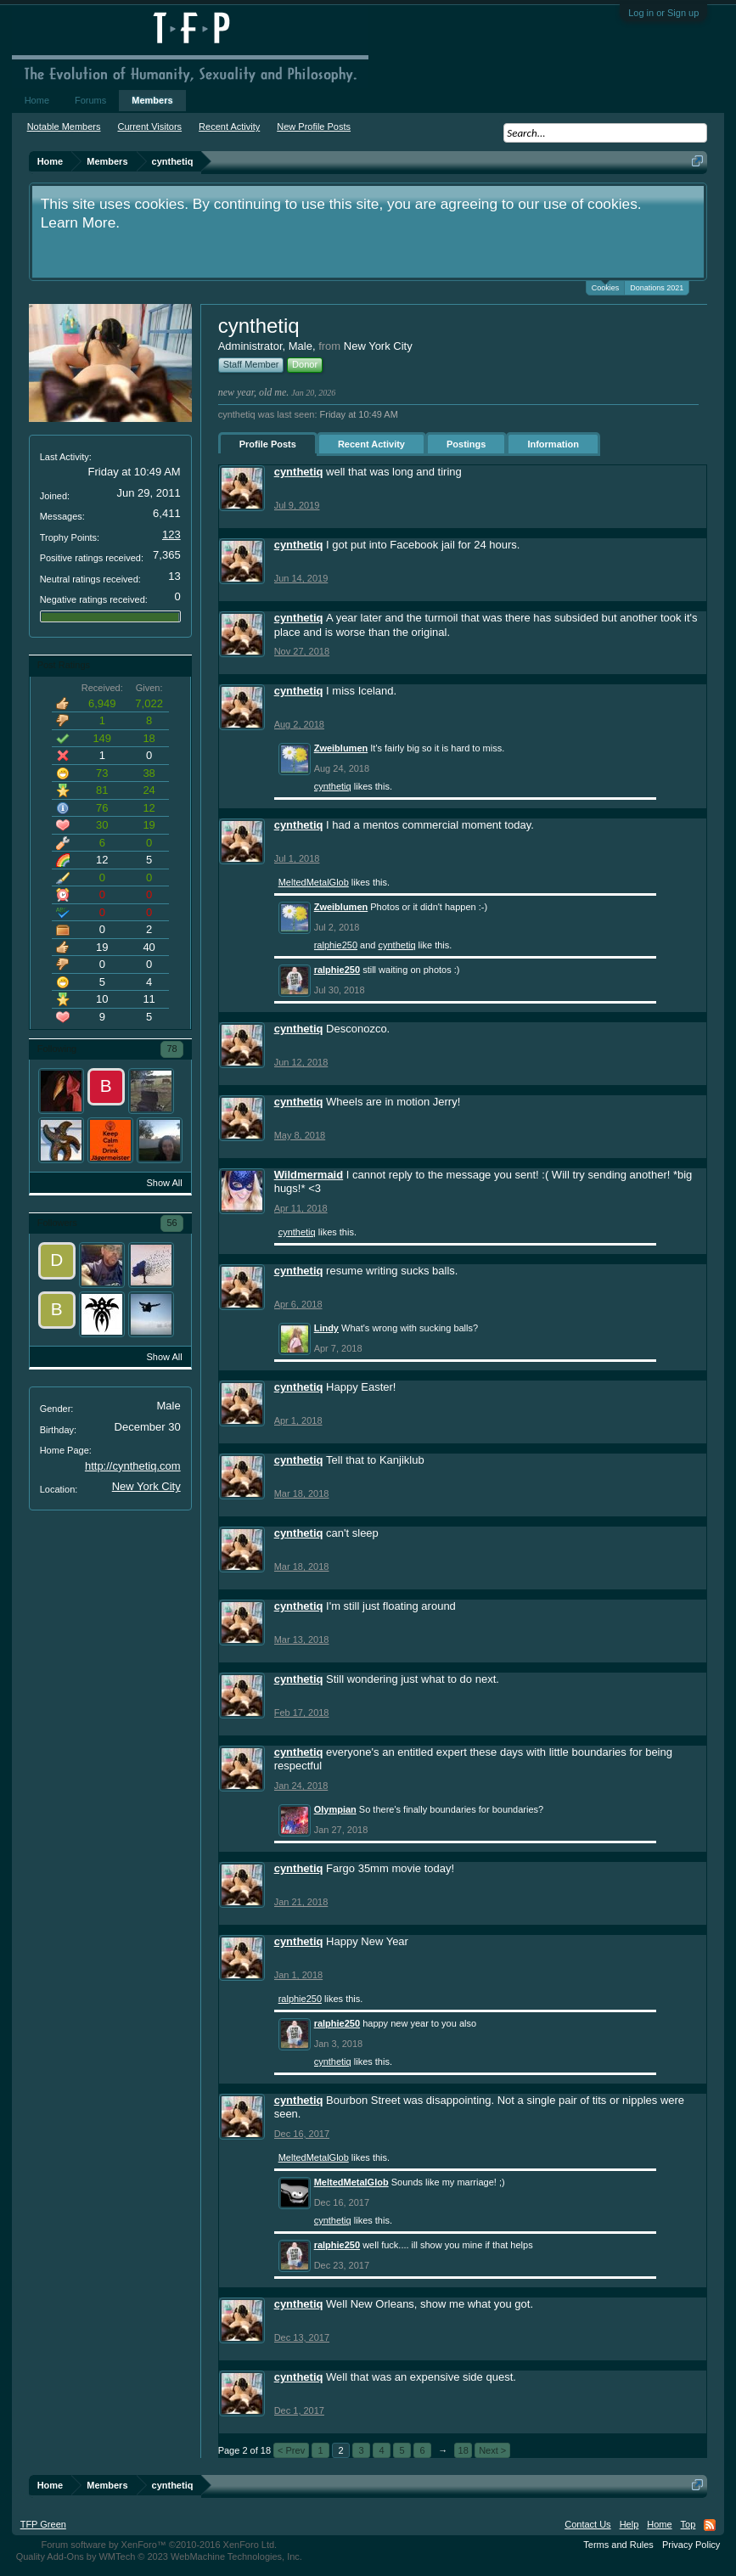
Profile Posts (267, 444)
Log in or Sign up (663, 13)
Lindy (326, 1328)
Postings (466, 444)
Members (152, 100)
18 (463, 2450)
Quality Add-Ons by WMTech (159, 2556)
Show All (164, 1183)
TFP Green (43, 2524)
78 (171, 1048)
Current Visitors (149, 126)
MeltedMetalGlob (313, 882)
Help (629, 2524)
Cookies (606, 286)
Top (688, 2524)
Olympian (335, 1809)
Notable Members (64, 126)
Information (553, 444)
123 (171, 534)
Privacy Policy (691, 2544)
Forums (90, 100)
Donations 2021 (656, 288)
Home (37, 100)
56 (171, 1223)
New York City (146, 1486)
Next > (492, 2450)
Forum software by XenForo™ (159, 2544)
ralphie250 (335, 945)
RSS (710, 2525)
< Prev (291, 2450)
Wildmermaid (309, 1174)
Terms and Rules (618, 2544)
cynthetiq (298, 471)
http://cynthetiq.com (133, 1466)
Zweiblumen (341, 748)
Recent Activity (371, 444)
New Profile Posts (314, 126)
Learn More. (80, 222)
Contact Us (587, 2524)
